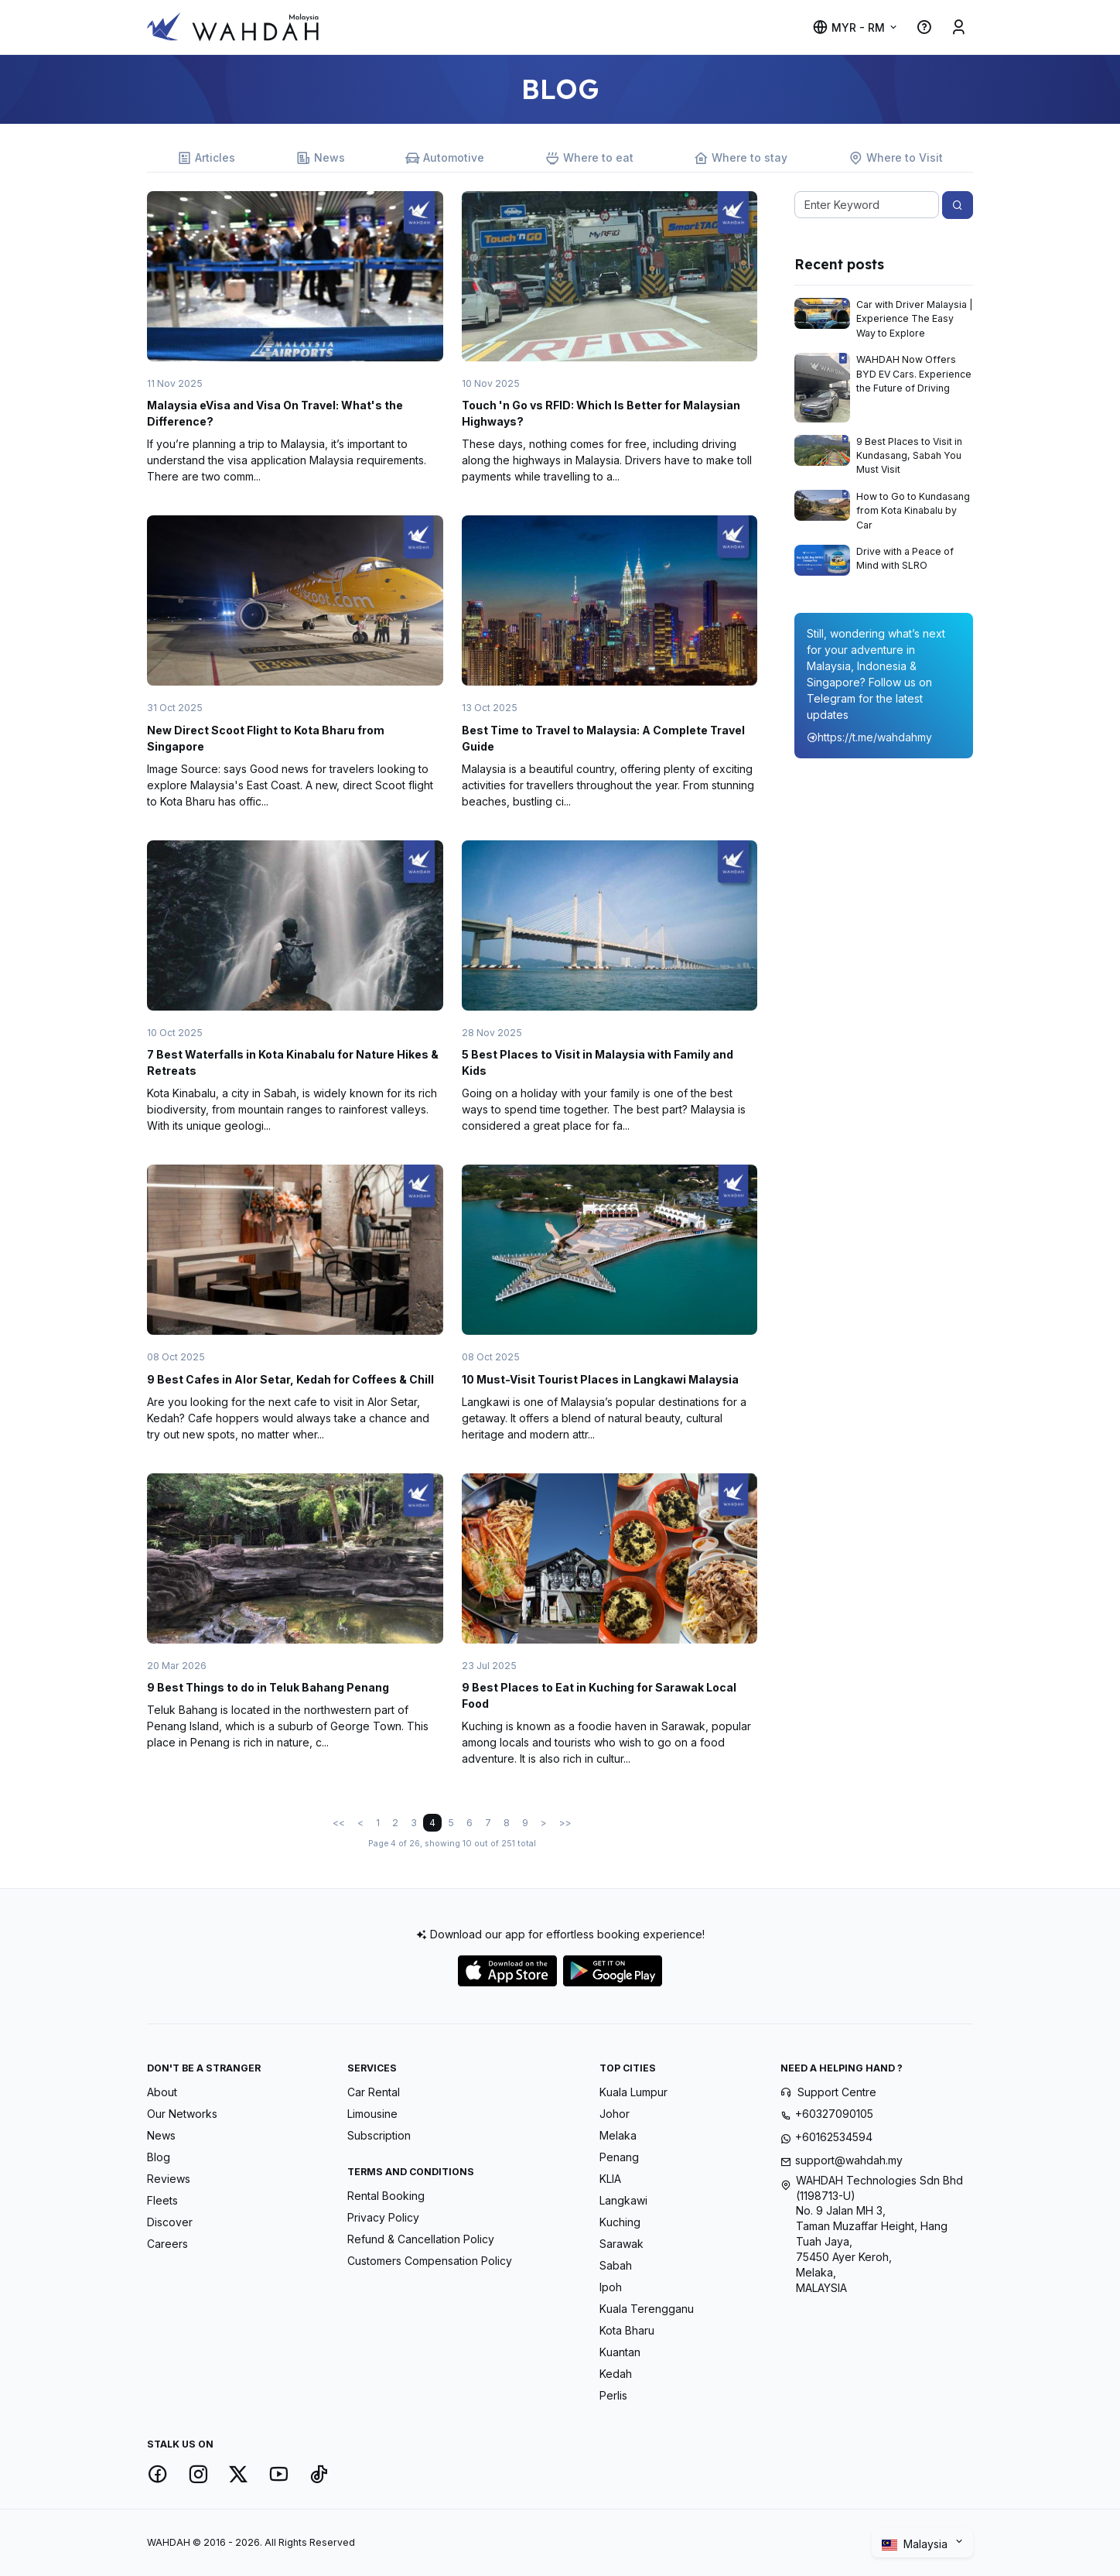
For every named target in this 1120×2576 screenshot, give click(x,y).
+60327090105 (834, 2113)
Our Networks (182, 2113)
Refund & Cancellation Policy (420, 2239)
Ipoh (610, 2287)
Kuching (619, 2222)
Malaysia (916, 2544)
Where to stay (740, 158)
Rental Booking (386, 2195)
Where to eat (589, 158)
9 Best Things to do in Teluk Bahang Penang (268, 1687)
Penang (619, 2157)
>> (565, 1823)
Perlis (613, 2395)
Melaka (618, 2135)
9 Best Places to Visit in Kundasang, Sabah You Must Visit (909, 456)
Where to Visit (896, 158)
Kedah (615, 2373)
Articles (206, 158)
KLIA (610, 2178)
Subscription (379, 2135)
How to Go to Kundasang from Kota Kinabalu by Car (913, 511)
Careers (167, 2243)
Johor (614, 2113)
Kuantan (619, 2352)
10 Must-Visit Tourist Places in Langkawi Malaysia (600, 1379)
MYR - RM (848, 27)
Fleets (162, 2200)
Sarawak (621, 2243)
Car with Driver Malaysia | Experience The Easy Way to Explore (914, 319)
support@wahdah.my (849, 2160)
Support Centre (836, 2092)
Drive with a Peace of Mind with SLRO (905, 558)
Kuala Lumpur (633, 2092)
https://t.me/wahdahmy (869, 737)
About (162, 2092)
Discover (170, 2222)
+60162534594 (833, 2136)
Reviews (168, 2178)
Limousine (372, 2113)
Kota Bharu (626, 2330)
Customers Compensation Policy (429, 2260)
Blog (158, 2157)
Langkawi (623, 2200)
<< (339, 1823)
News (320, 158)
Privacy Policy (383, 2217)
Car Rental (373, 2092)
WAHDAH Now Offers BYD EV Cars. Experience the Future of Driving (913, 374)
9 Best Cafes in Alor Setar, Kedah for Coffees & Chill (290, 1379)
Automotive (444, 158)
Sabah (615, 2265)
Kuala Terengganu (646, 2308)
